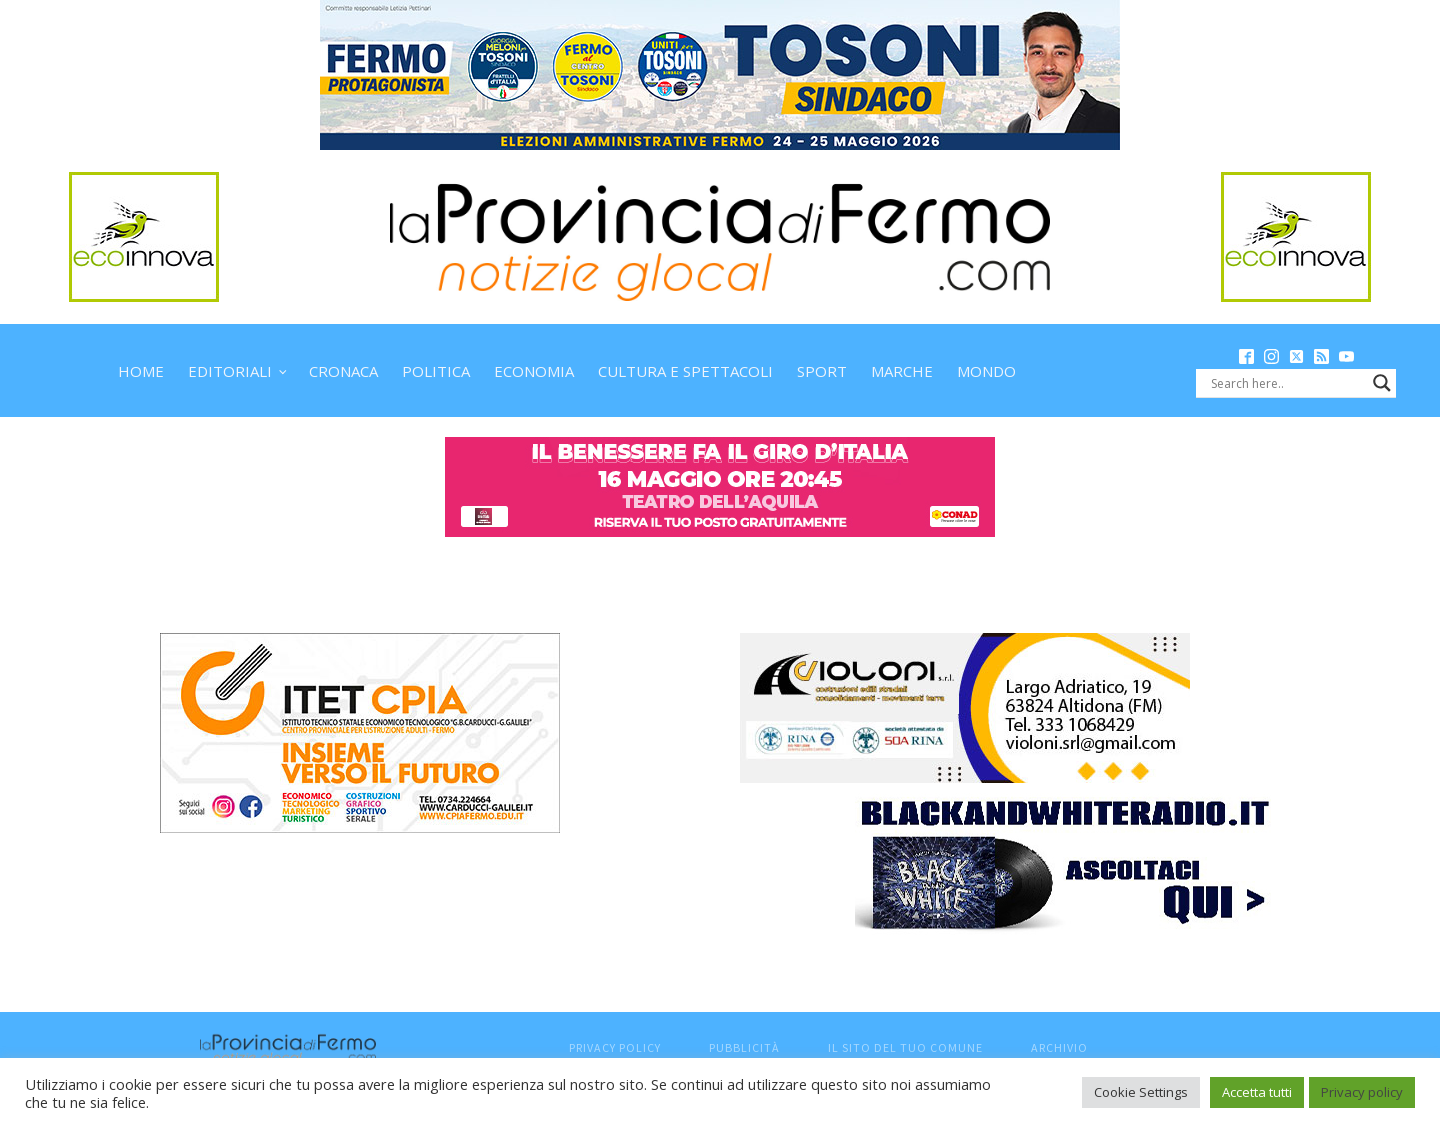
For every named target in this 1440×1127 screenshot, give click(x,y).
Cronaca (343, 371)
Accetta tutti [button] (1257, 1092)
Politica (436, 371)
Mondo (986, 371)
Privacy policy (1362, 1092)
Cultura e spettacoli (685, 371)
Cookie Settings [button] (1141, 1092)
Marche (902, 371)
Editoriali (230, 371)
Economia (534, 371)
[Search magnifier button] (1382, 383)
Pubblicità (744, 1047)
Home (141, 371)
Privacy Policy (615, 1047)
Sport (822, 371)
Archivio (1059, 1047)
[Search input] (1287, 383)
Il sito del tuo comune (905, 1047)
